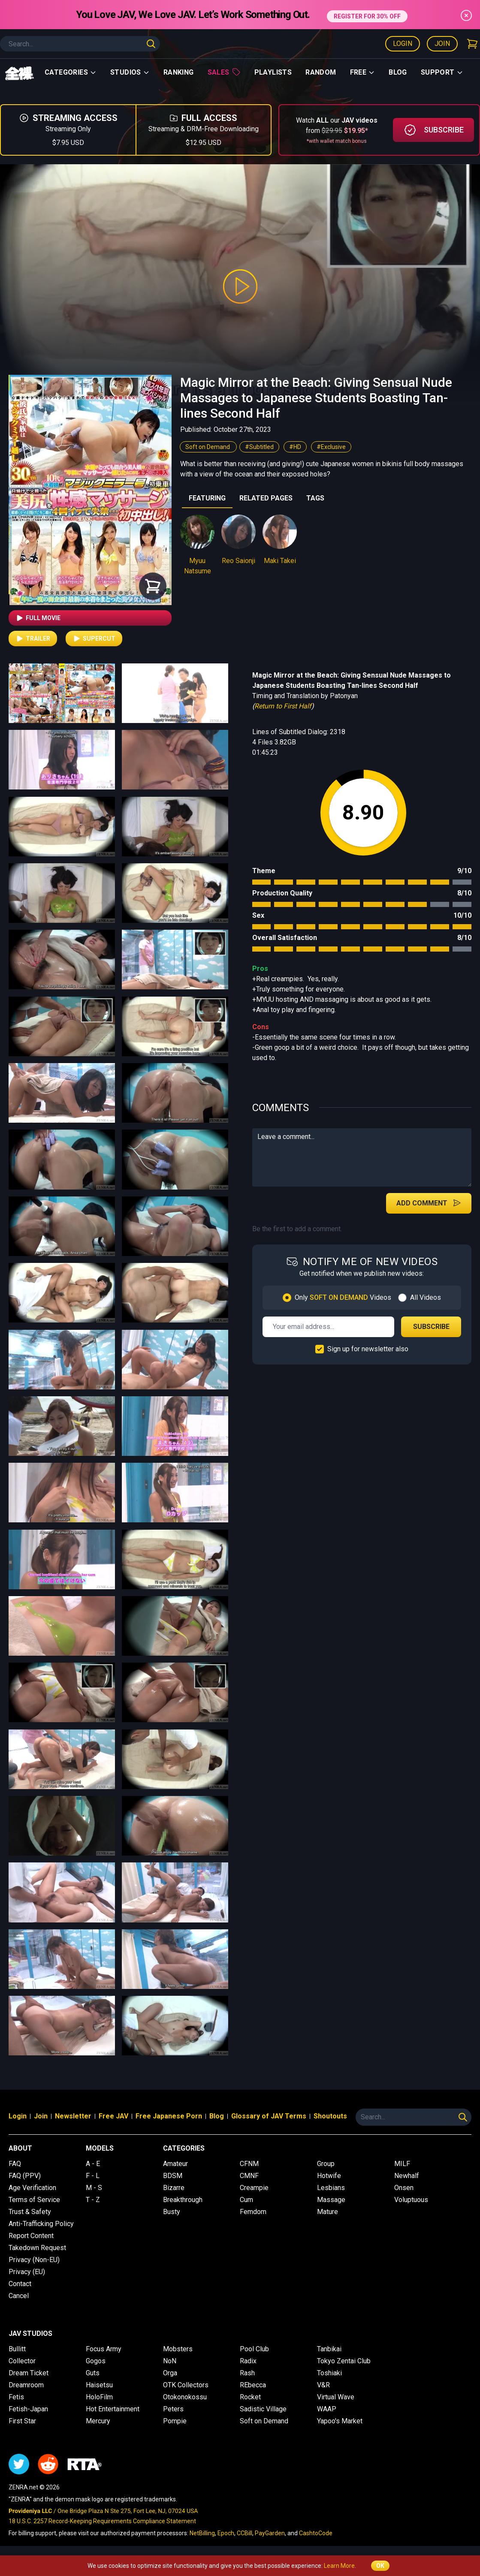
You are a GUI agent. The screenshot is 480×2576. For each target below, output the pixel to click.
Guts (93, 2373)
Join (442, 43)
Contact (20, 2284)
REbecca (253, 2385)
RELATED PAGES (266, 498)
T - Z (93, 2200)
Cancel (19, 2296)
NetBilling (202, 2533)
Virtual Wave (335, 2397)
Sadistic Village (263, 2409)
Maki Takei (280, 561)
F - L (93, 2176)
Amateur (175, 2164)
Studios (130, 72)
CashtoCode (315, 2533)
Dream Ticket (28, 2373)
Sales (224, 72)
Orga (170, 2373)
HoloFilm (99, 2397)
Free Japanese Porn (169, 2116)
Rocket (250, 2397)
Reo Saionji (238, 561)
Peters (173, 2409)
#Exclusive (331, 446)
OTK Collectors (185, 2385)
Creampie (254, 2188)
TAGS (315, 498)
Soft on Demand (208, 446)
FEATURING (207, 498)
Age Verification (32, 2188)
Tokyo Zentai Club (344, 2361)
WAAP (326, 2409)
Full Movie (37, 618)
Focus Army (103, 2349)
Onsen (404, 2188)
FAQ (15, 2164)
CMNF (249, 2176)
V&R (323, 2385)
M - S (94, 2188)
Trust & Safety (30, 2212)
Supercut (93, 638)
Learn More (339, 2565)
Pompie (175, 2421)
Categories (71, 72)
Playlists (273, 72)
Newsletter (73, 2116)
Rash (247, 2373)
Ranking (178, 72)
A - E (93, 2164)
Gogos (96, 2361)
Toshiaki (329, 2373)
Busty (171, 2212)
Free (362, 72)
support (442, 72)
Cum (246, 2200)
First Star (22, 2421)
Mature (327, 2212)
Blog (398, 72)
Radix (248, 2361)
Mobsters (178, 2349)
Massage (331, 2200)
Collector (22, 2361)
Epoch (225, 2533)
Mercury (98, 2421)
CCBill (244, 2533)
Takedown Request (37, 2248)
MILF (402, 2164)
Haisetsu (99, 2385)
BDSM (172, 2176)
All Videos (425, 1297)
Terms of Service (34, 2200)
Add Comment (428, 1203)
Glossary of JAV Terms (268, 2116)
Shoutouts (330, 2116)
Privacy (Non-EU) (34, 2260)
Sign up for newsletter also (367, 1349)
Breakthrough (182, 2200)
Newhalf (406, 2176)
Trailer (32, 638)
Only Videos (343, 1297)
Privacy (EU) (27, 2272)
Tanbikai (329, 2349)
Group (326, 2164)
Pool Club (254, 2349)
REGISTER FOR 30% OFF (367, 14)
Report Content (31, 2236)
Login (402, 43)
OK (380, 2565)
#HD (295, 446)
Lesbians (331, 2188)
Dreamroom (26, 2385)
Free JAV (113, 2116)
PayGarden (270, 2533)
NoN (169, 2361)
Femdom (253, 2212)
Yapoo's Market (339, 2421)
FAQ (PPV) (25, 2176)
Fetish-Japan (28, 2409)
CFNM (249, 2164)
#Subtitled (259, 446)
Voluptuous (411, 2200)
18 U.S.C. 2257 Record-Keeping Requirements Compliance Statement (102, 2521)
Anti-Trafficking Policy (41, 2224)
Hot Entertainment (112, 2409)
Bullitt (17, 2349)
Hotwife (329, 2176)
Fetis (16, 2397)
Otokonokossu (185, 2397)
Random (320, 72)
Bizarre (173, 2188)
